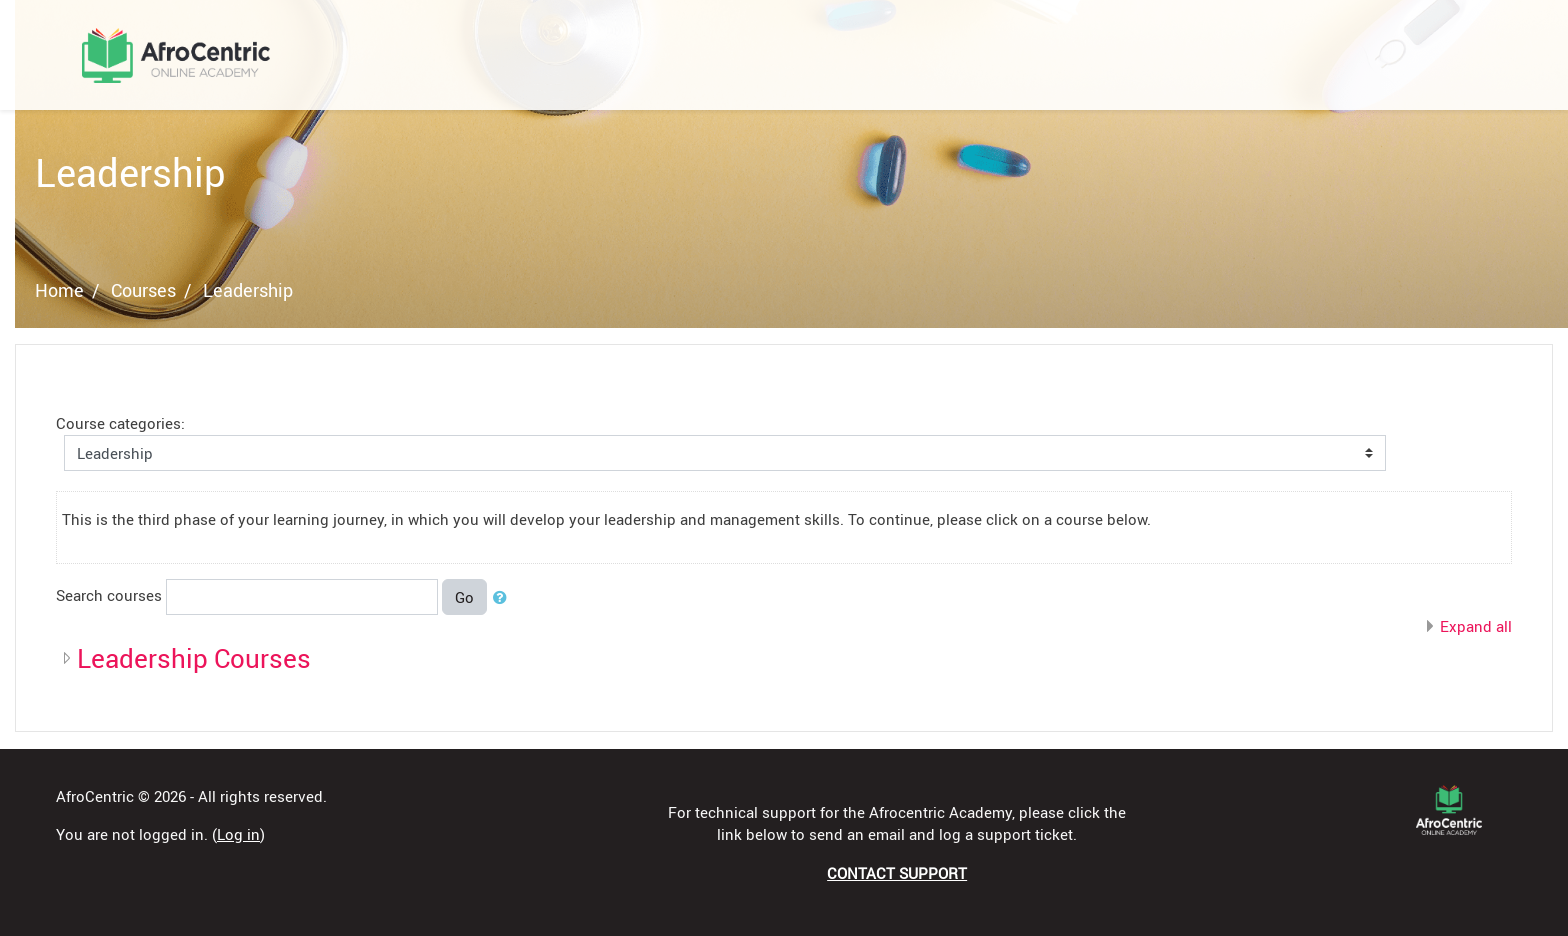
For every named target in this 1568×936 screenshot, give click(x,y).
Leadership (248, 290)
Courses (143, 290)
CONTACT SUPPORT (897, 873)
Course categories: (120, 423)
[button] (504, 597)
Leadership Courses (194, 658)
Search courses (109, 595)
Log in (238, 834)
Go (464, 597)
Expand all (1476, 626)
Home (59, 290)
